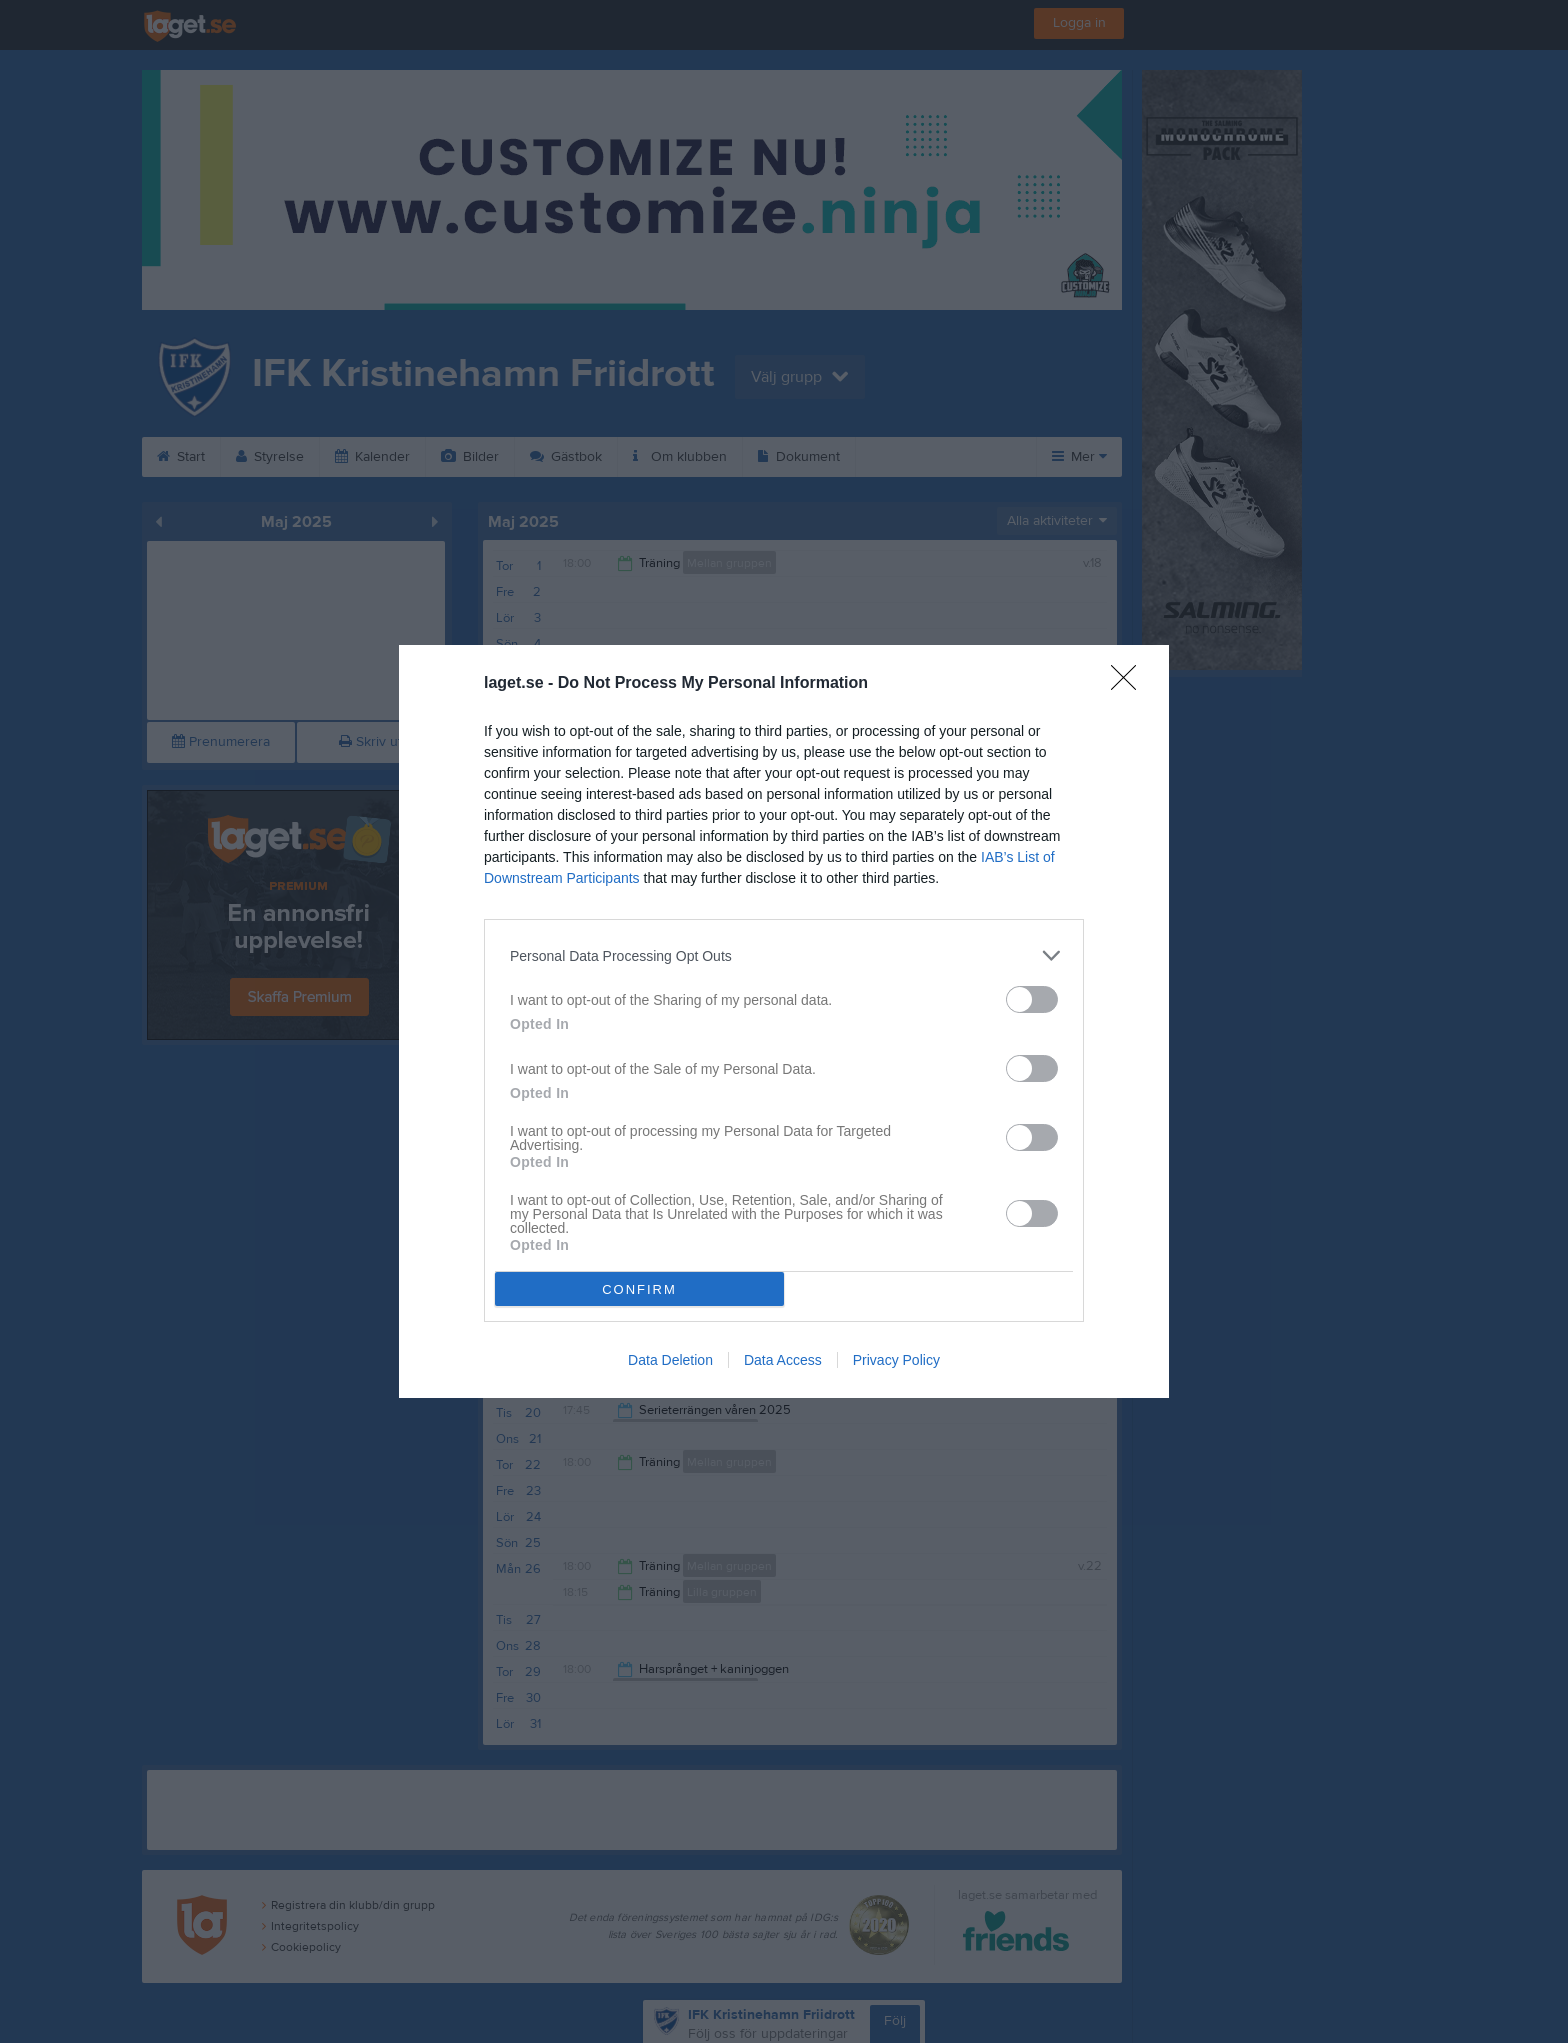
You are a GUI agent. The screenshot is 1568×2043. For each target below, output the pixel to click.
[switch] (1032, 999)
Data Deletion (670, 1360)
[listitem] (784, 955)
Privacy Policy (896, 1360)
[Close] (1130, 684)
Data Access (783, 1360)
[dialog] (784, 1021)
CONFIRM (639, 1289)
